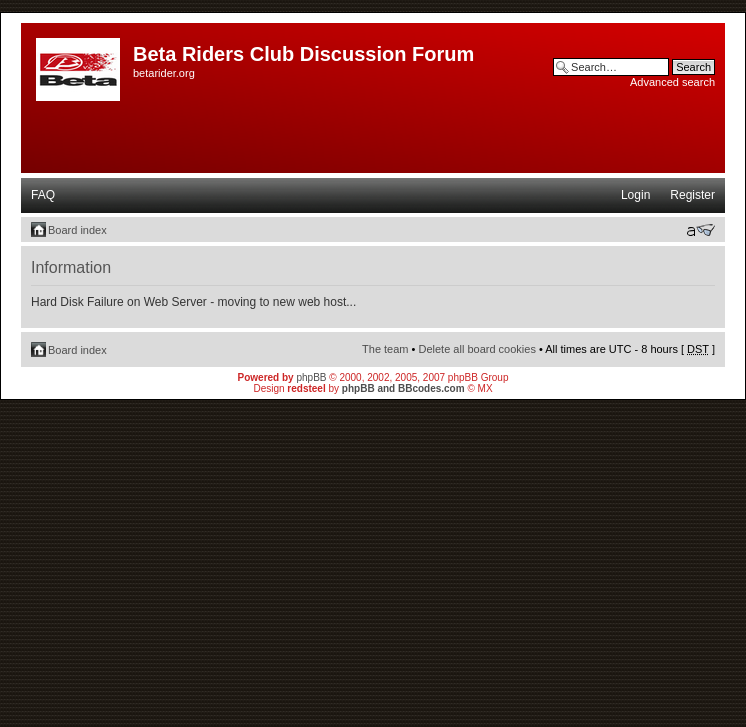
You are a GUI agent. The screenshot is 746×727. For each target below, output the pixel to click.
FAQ (43, 195)
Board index (77, 230)
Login (635, 195)
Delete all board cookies (476, 349)
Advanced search (672, 82)
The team (385, 349)
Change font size (700, 230)
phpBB (311, 377)
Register (692, 195)
